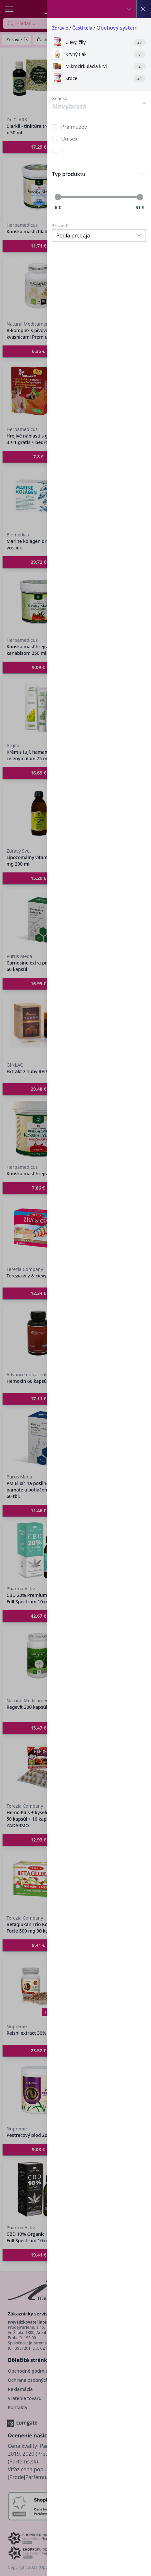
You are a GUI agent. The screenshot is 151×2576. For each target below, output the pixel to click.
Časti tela (82, 28)
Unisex (69, 138)
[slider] (58, 197)
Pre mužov (74, 126)
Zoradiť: (60, 226)
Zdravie (60, 28)
